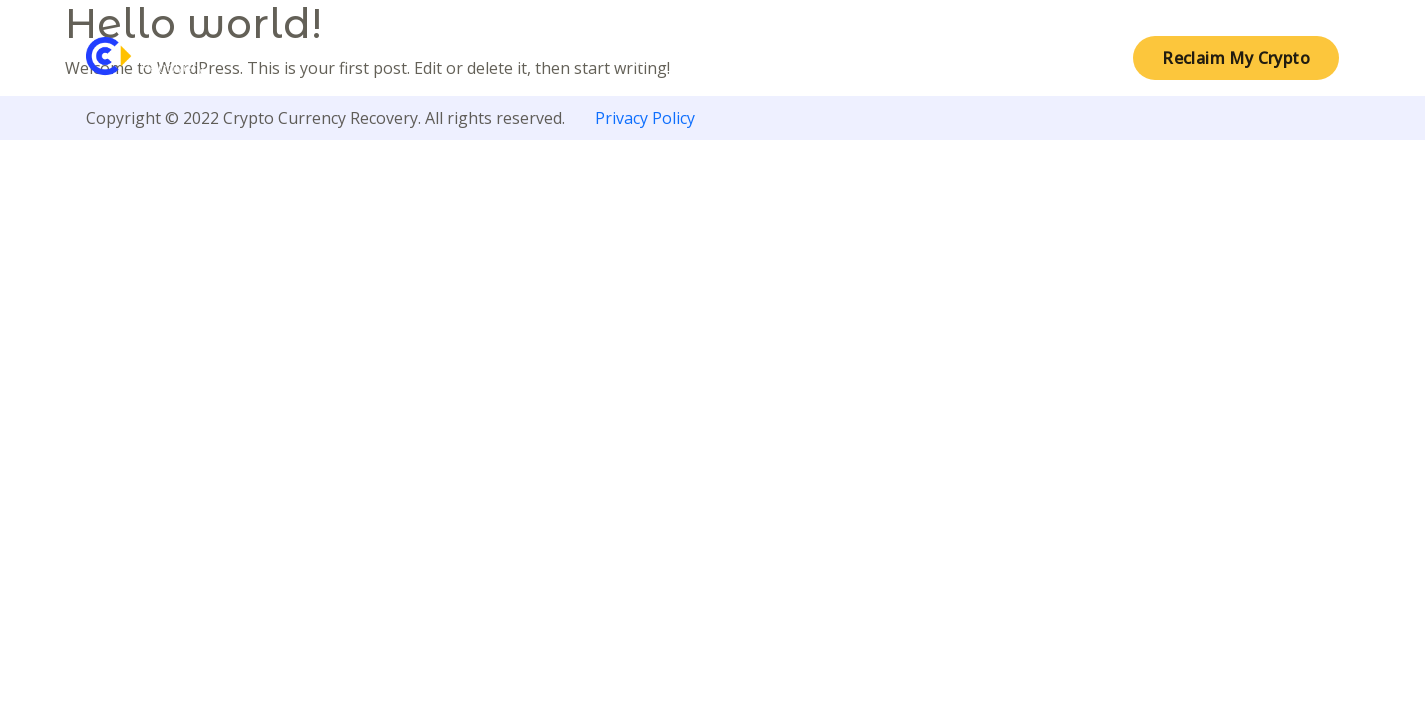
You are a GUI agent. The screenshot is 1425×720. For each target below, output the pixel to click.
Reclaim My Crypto (1236, 58)
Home (484, 57)
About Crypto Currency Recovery (695, 57)
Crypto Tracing (944, 57)
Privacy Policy (645, 118)
